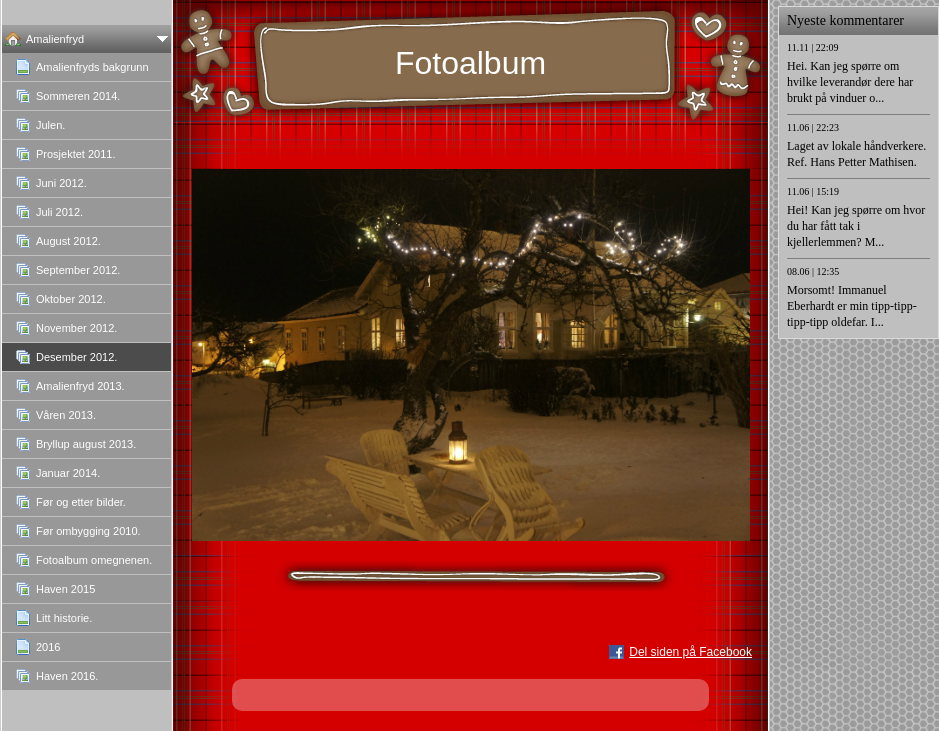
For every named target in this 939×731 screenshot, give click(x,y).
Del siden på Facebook (690, 652)
